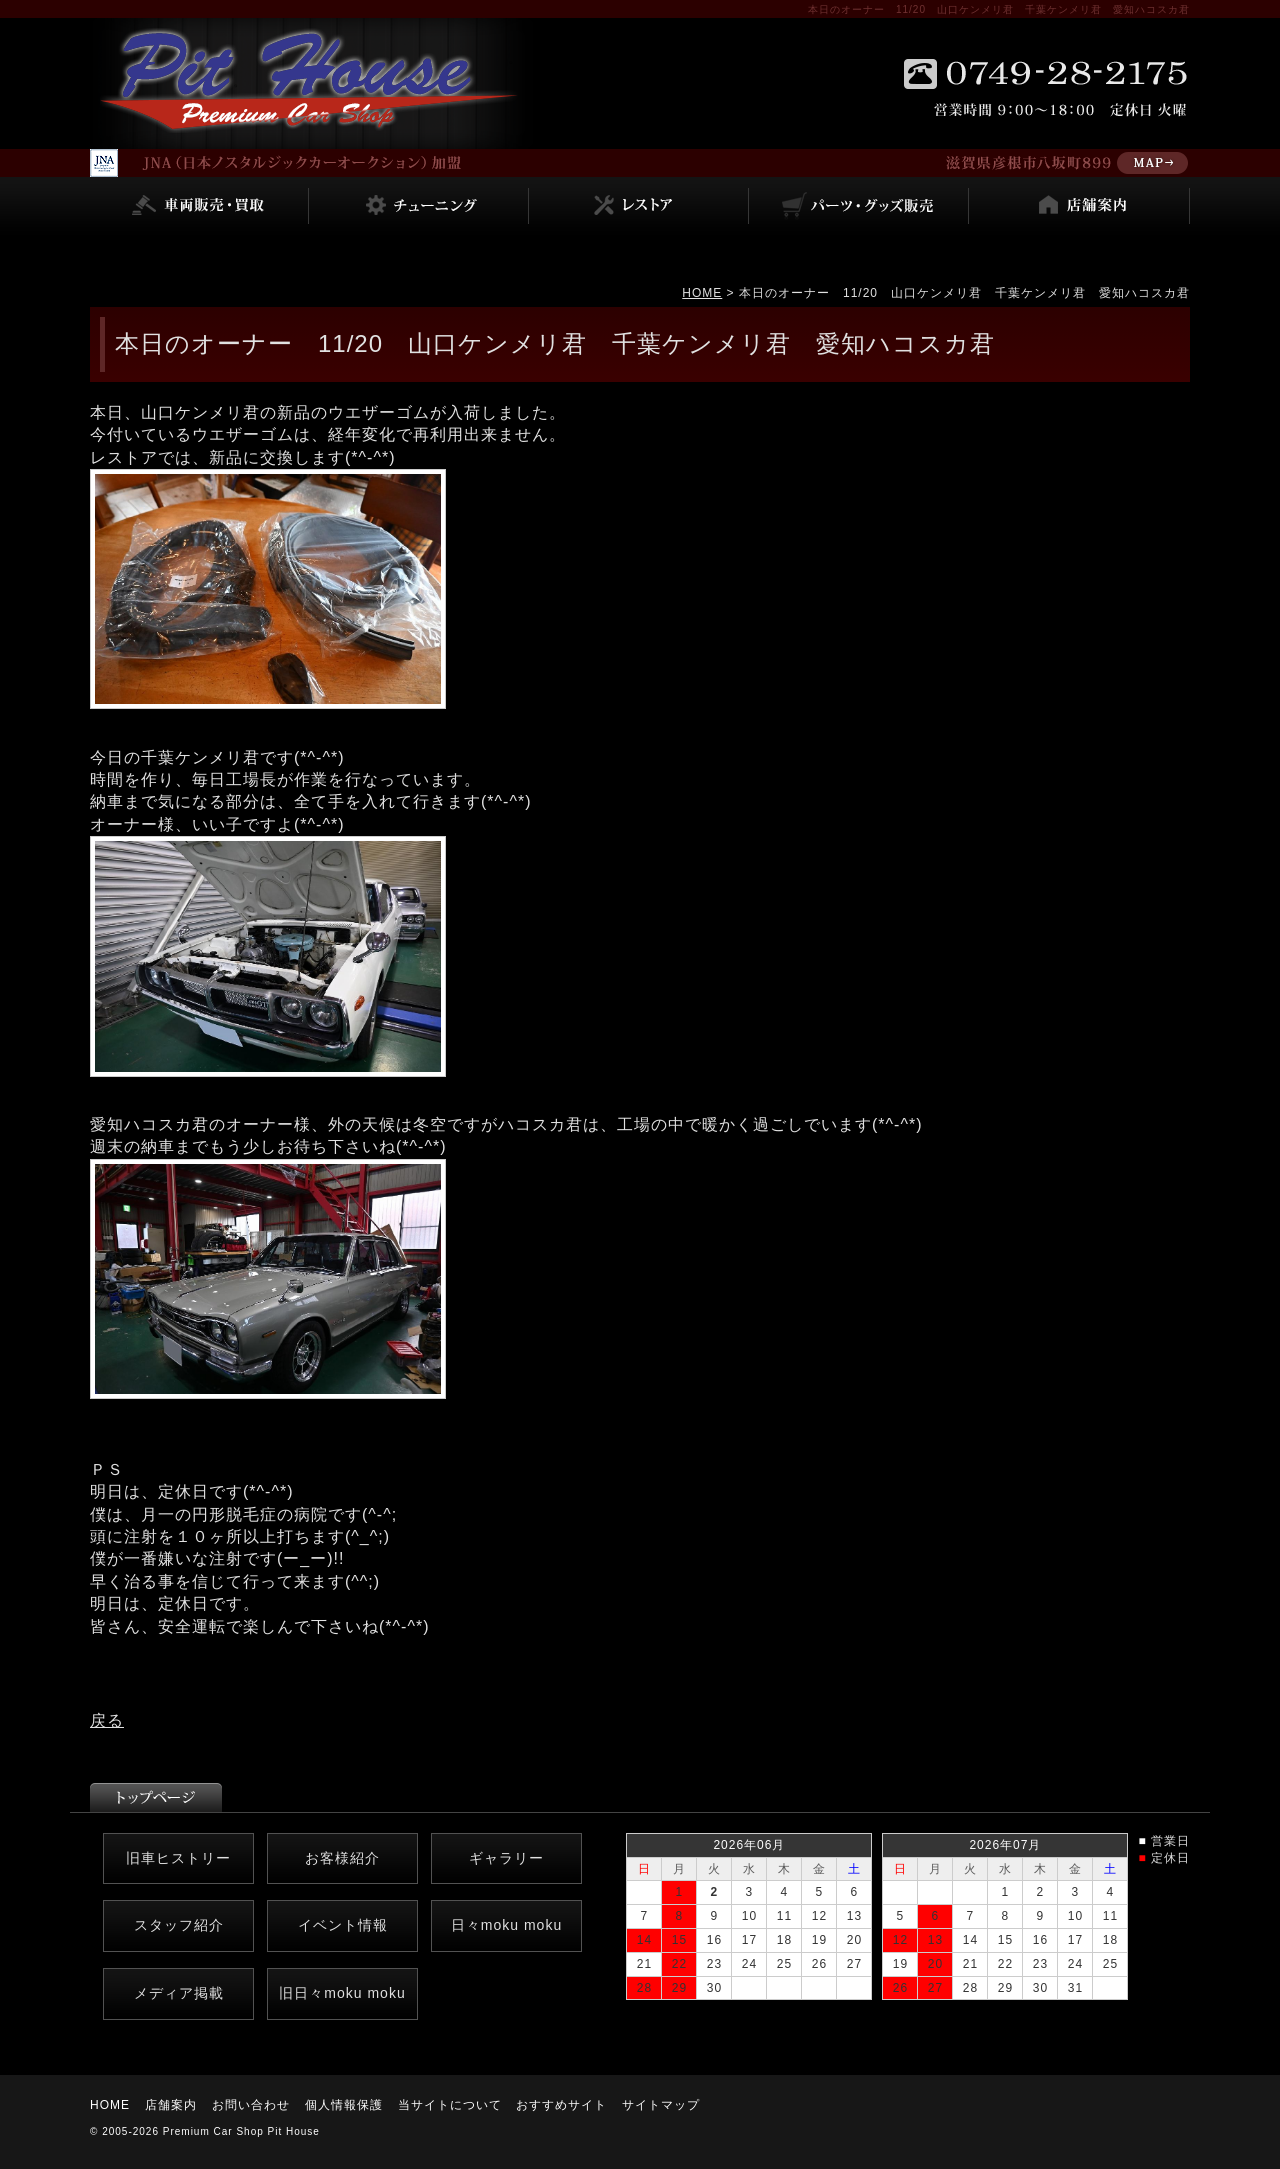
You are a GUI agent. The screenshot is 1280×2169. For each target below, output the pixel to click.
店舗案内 (171, 2105)
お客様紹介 (342, 1858)
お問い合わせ (251, 2105)
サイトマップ (661, 2105)
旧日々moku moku (342, 1993)
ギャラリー (506, 1858)
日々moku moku (506, 1925)
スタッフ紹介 (179, 1925)
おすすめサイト (561, 2105)
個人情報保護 (344, 2105)
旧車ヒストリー (178, 1858)
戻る (107, 1720)
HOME (702, 293)
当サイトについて (450, 2105)
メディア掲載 (179, 1993)
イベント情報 (343, 1925)
